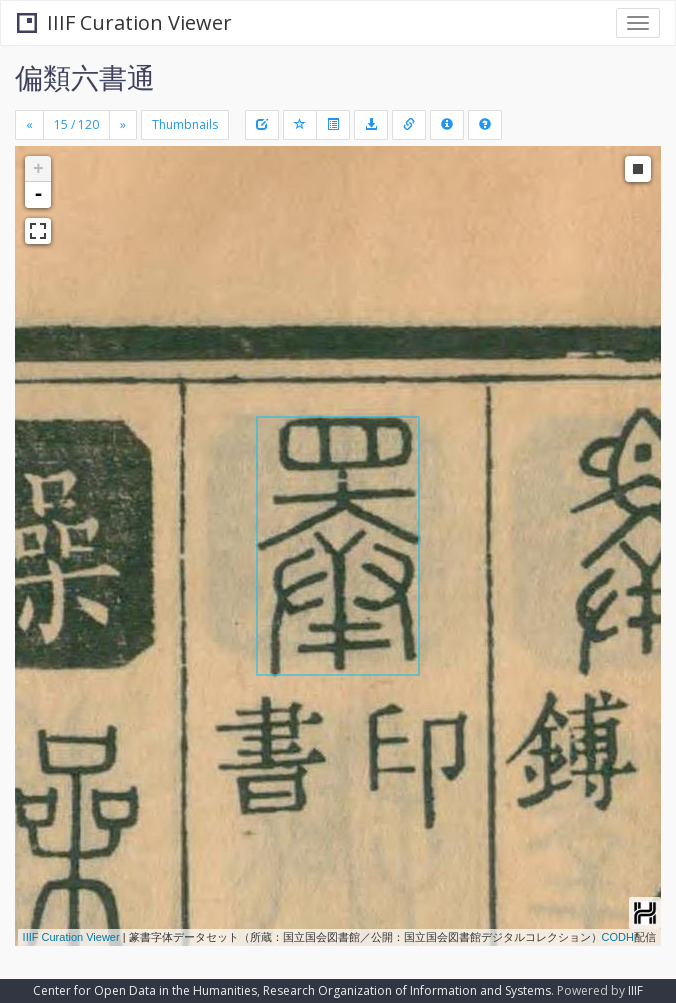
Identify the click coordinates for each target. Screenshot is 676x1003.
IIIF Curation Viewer (124, 22)
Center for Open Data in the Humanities (145, 990)
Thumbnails (185, 124)
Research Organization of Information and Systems (407, 990)
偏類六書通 (85, 77)
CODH (618, 937)
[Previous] (29, 125)
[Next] (123, 125)
